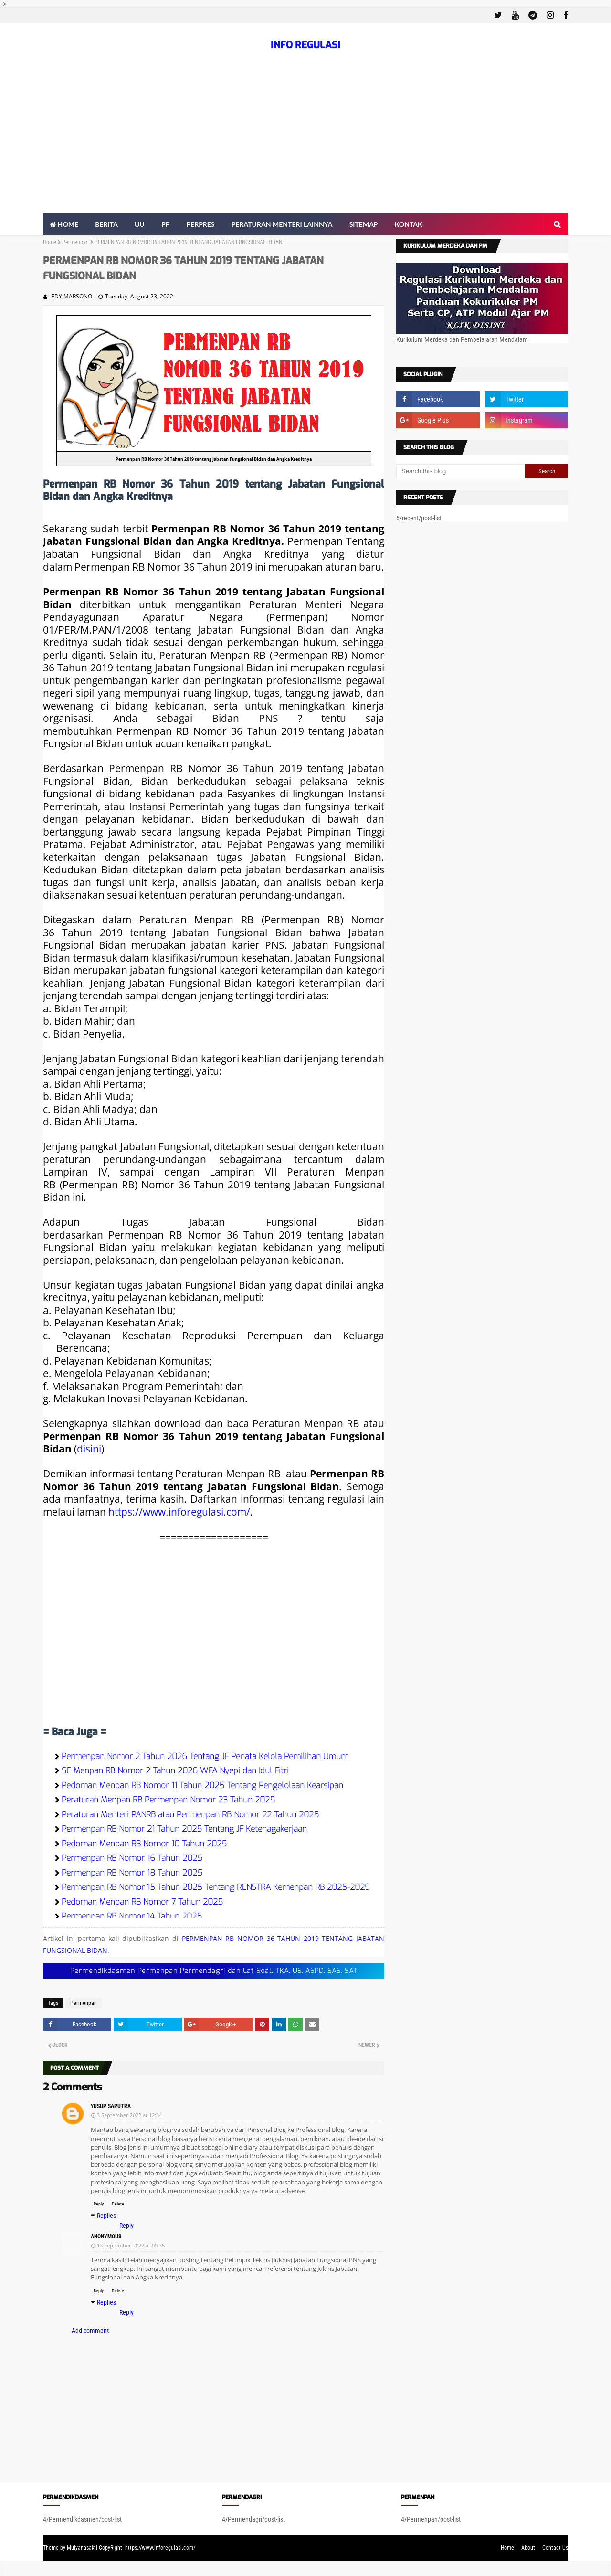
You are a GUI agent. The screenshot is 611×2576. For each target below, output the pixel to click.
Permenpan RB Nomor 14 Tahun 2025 (132, 1916)
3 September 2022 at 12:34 (129, 2115)
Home (49, 242)
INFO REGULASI (305, 45)
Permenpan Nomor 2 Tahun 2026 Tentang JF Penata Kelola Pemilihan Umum (205, 1756)
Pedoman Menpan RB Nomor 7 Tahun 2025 (142, 1902)
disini (89, 1448)
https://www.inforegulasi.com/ (179, 1511)
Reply (99, 2203)
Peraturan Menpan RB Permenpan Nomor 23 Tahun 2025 (168, 1799)
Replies (106, 2215)
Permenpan (75, 242)
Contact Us (555, 2547)
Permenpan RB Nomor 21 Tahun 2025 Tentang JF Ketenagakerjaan (184, 1828)
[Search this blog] (460, 471)
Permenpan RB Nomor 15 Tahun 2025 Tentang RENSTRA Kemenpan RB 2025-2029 (216, 1887)
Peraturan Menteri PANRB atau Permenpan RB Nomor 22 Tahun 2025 (190, 1814)
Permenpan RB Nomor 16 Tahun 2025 (132, 1858)
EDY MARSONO (71, 296)
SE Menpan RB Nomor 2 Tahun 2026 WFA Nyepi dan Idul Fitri (175, 1770)
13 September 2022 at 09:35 (131, 2245)
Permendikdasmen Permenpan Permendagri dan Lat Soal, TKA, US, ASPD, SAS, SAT (214, 1970)
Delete (118, 2203)
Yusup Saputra (111, 2106)
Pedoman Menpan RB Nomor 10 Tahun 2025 (144, 1843)
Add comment (90, 2330)
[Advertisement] (305, 142)
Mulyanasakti (82, 2547)
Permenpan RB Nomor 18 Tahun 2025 (132, 1872)
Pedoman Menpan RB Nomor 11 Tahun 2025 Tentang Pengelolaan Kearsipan (202, 1785)
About (528, 2547)
